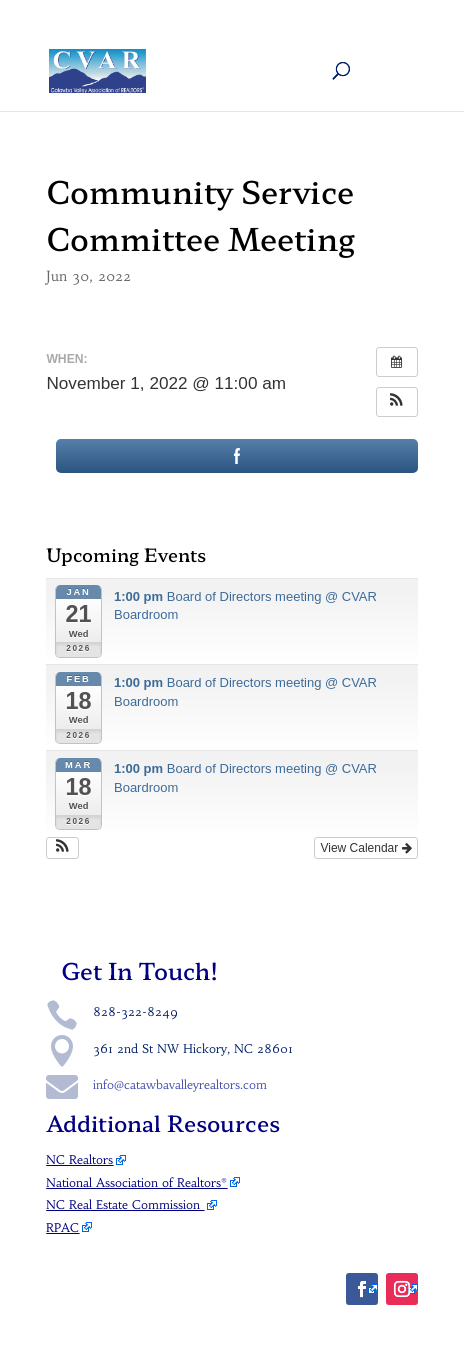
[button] (397, 402)
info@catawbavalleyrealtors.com (180, 1084)
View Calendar (365, 848)
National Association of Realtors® (136, 1182)
